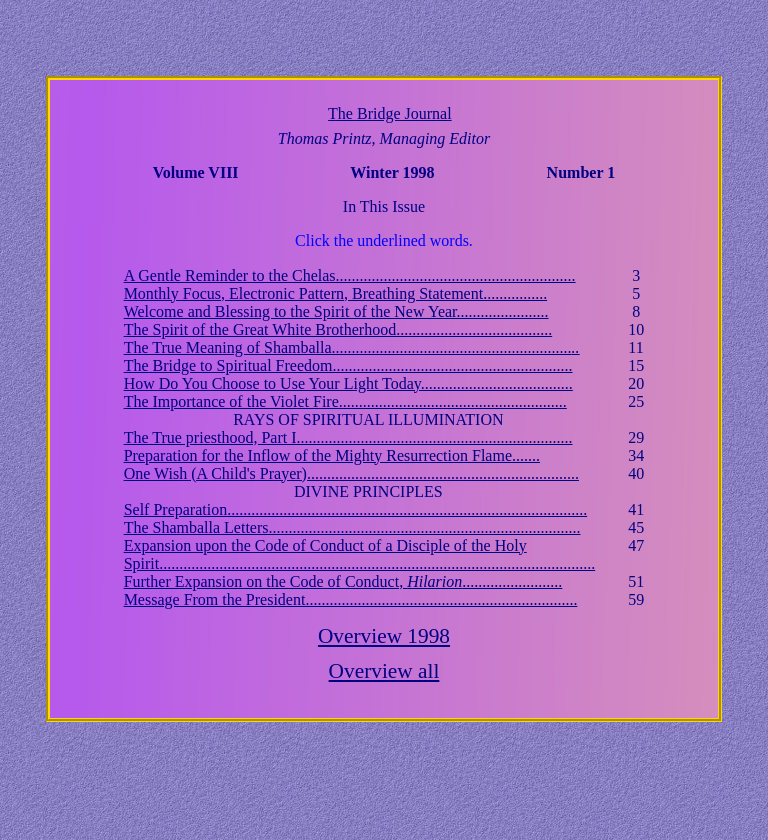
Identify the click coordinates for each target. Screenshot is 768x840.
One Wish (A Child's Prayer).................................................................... (351, 473)
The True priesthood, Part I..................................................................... (348, 437)
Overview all (384, 671)
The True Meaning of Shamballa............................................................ (352, 347)
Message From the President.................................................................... (351, 599)
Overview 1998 (384, 636)
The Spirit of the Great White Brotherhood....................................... (338, 329)
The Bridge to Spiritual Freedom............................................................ (348, 365)
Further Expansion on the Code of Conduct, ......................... (343, 581)
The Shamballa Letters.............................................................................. (352, 527)
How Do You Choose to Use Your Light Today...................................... (348, 383)
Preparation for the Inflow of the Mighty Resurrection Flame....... (332, 455)
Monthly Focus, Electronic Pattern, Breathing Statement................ (335, 293)
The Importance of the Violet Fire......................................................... (345, 401)
